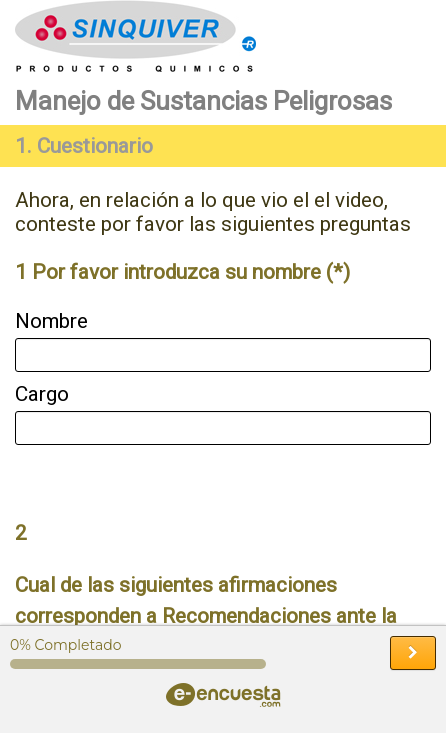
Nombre (51, 321)
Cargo (42, 394)
